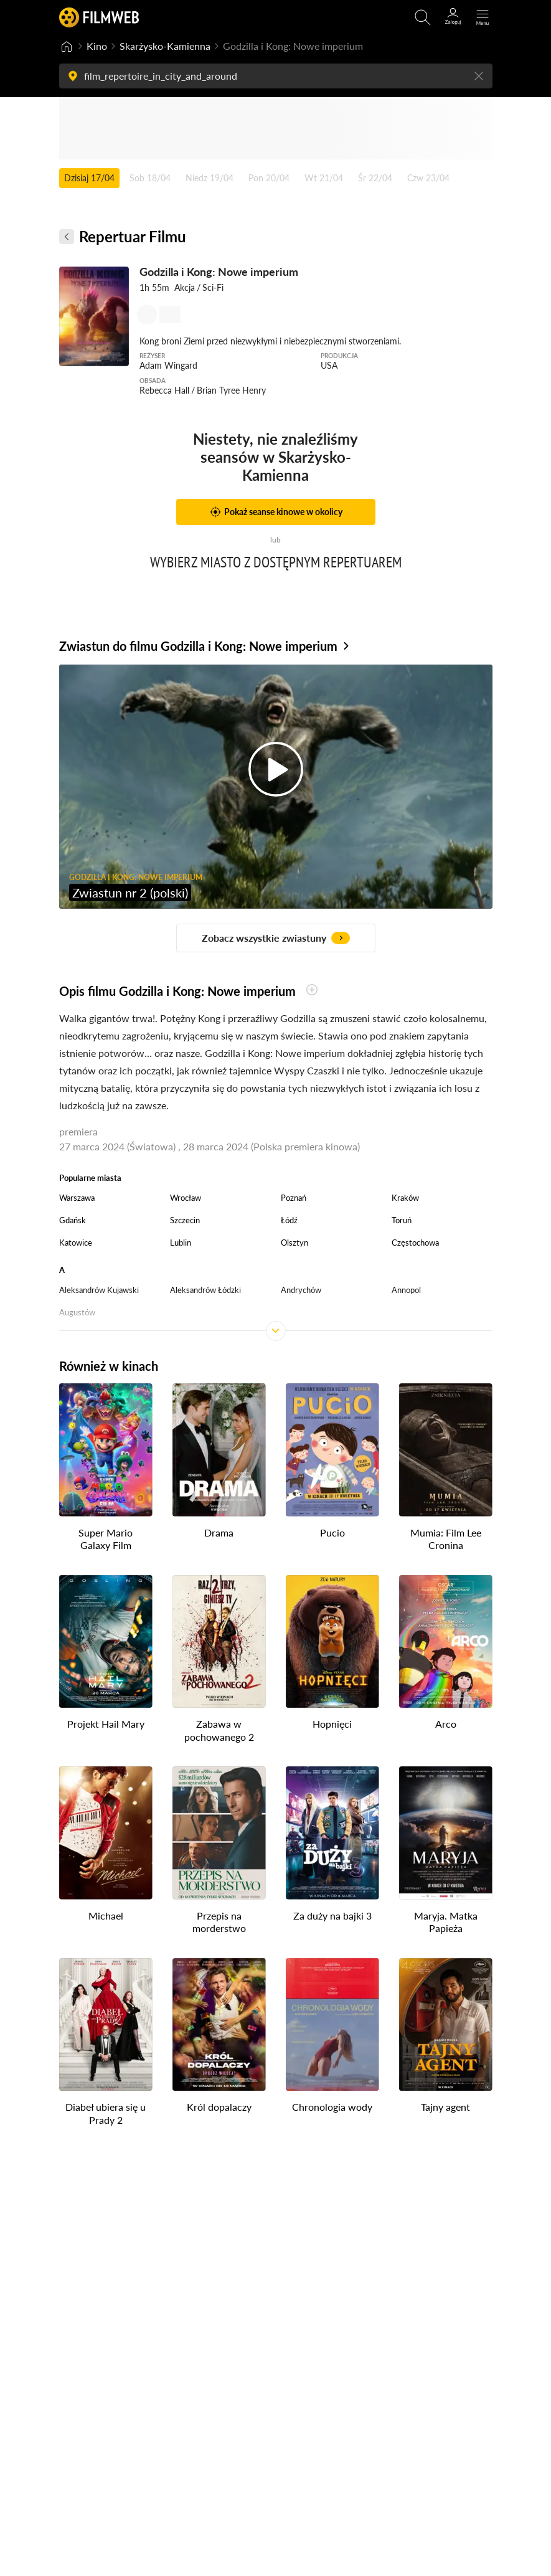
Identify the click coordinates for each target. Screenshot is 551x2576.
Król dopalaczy (219, 2107)
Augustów (77, 1312)
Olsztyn (294, 1243)
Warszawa (77, 1198)
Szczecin (185, 1220)
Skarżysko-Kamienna (165, 46)
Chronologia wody (332, 2107)
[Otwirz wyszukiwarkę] (423, 17)
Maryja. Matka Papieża (446, 1921)
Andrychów (301, 1290)
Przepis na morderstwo (219, 1921)
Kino (97, 46)
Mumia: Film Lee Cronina (445, 1538)
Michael (105, 1915)
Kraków (405, 1198)
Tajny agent (445, 2107)
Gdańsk (72, 1220)
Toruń (402, 1220)
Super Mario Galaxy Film (105, 1538)
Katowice (75, 1243)
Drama (218, 1532)
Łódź (289, 1220)
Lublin (180, 1243)
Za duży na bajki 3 (332, 1915)
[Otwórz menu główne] (482, 17)
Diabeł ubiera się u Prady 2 (105, 2113)
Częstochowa (415, 1243)
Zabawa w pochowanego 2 (219, 1730)
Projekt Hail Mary (105, 1724)
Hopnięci (332, 1724)
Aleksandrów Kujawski (99, 1290)
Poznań (293, 1198)
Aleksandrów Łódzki (205, 1290)
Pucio (332, 1532)
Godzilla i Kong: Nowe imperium (218, 271)
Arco (445, 1724)
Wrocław (185, 1198)
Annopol (406, 1290)
